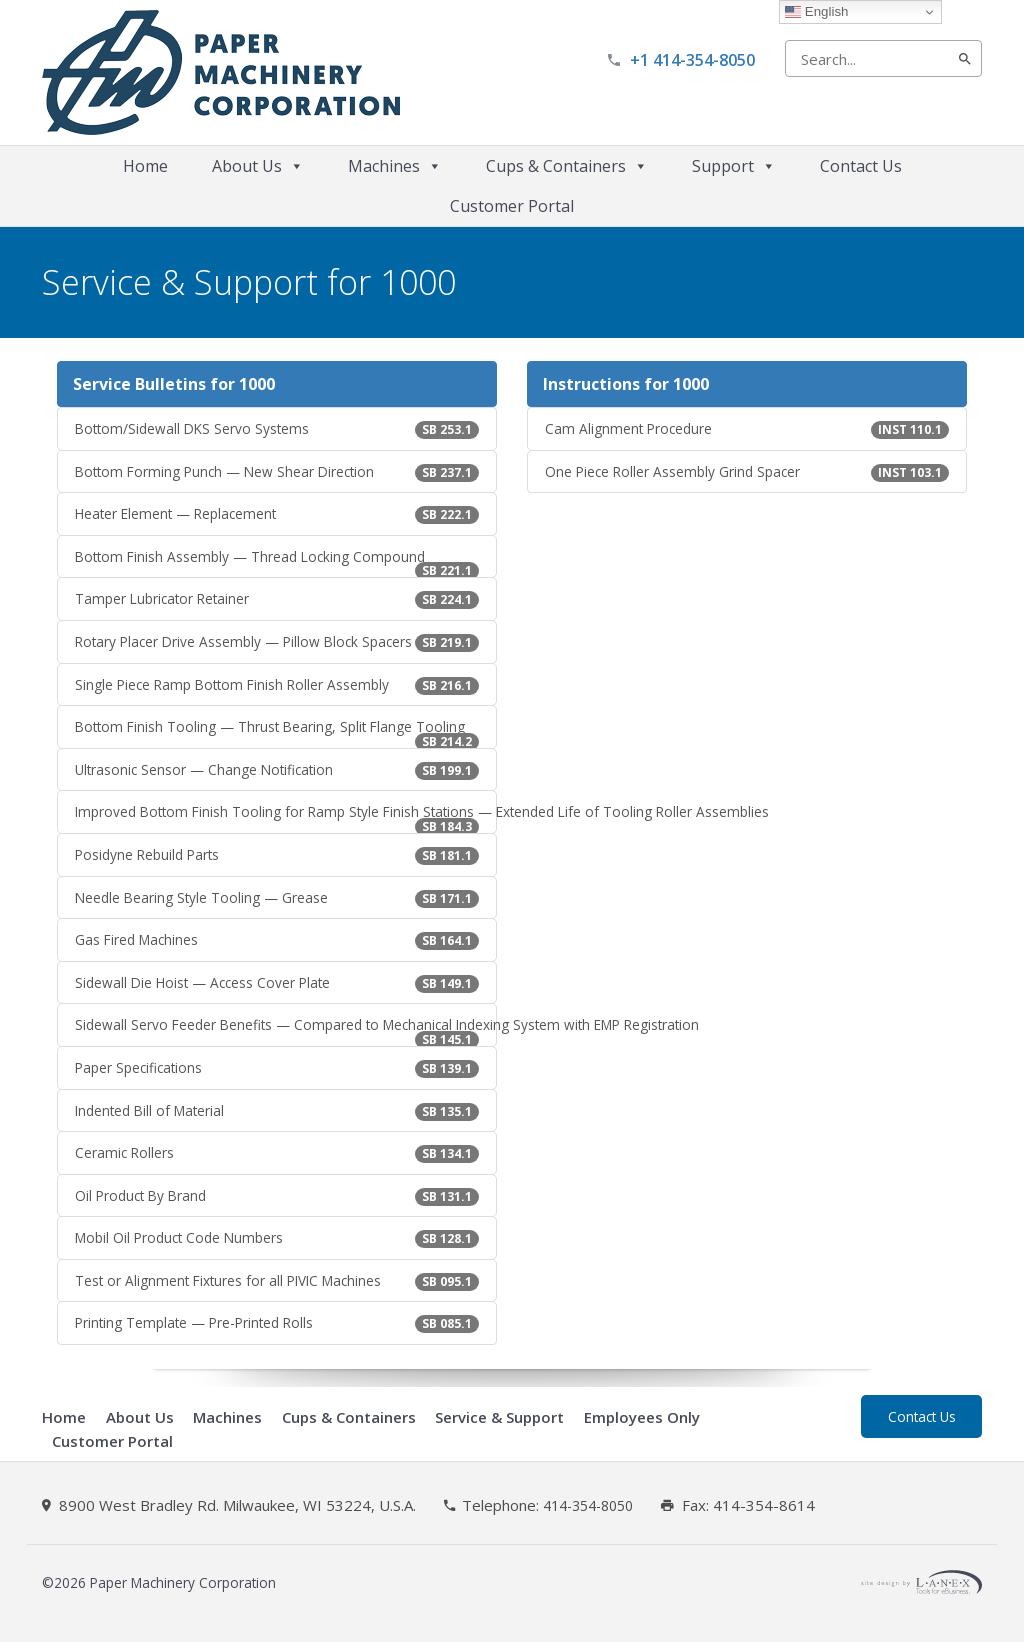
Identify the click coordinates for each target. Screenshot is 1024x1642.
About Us (258, 166)
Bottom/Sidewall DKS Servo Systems (277, 429)
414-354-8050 (588, 1506)
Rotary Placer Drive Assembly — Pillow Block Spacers (277, 642)
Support (734, 166)
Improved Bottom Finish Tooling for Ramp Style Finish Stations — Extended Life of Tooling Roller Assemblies (286, 818)
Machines (395, 166)
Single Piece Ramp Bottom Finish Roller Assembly (277, 685)
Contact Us (861, 166)
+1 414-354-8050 (692, 60)
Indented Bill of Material (277, 1111)
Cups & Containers (567, 166)
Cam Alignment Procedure (747, 429)
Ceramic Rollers (277, 1153)
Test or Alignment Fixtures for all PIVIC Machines (277, 1281)
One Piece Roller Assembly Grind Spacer (747, 472)
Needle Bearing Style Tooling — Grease (277, 898)
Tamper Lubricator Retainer (277, 599)
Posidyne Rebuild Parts (277, 855)
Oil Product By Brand (277, 1196)
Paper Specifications (277, 1068)
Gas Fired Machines (277, 940)
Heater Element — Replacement (277, 514)
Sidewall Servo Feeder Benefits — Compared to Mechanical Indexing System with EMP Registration (286, 1031)
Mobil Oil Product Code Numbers (277, 1238)
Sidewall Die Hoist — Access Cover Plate (277, 983)
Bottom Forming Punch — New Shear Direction (277, 472)
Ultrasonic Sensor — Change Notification (277, 770)
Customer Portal (512, 206)
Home (145, 166)
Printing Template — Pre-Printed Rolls (277, 1323)
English (816, 12)
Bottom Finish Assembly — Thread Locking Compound (277, 563)
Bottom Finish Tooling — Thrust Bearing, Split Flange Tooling (277, 733)
